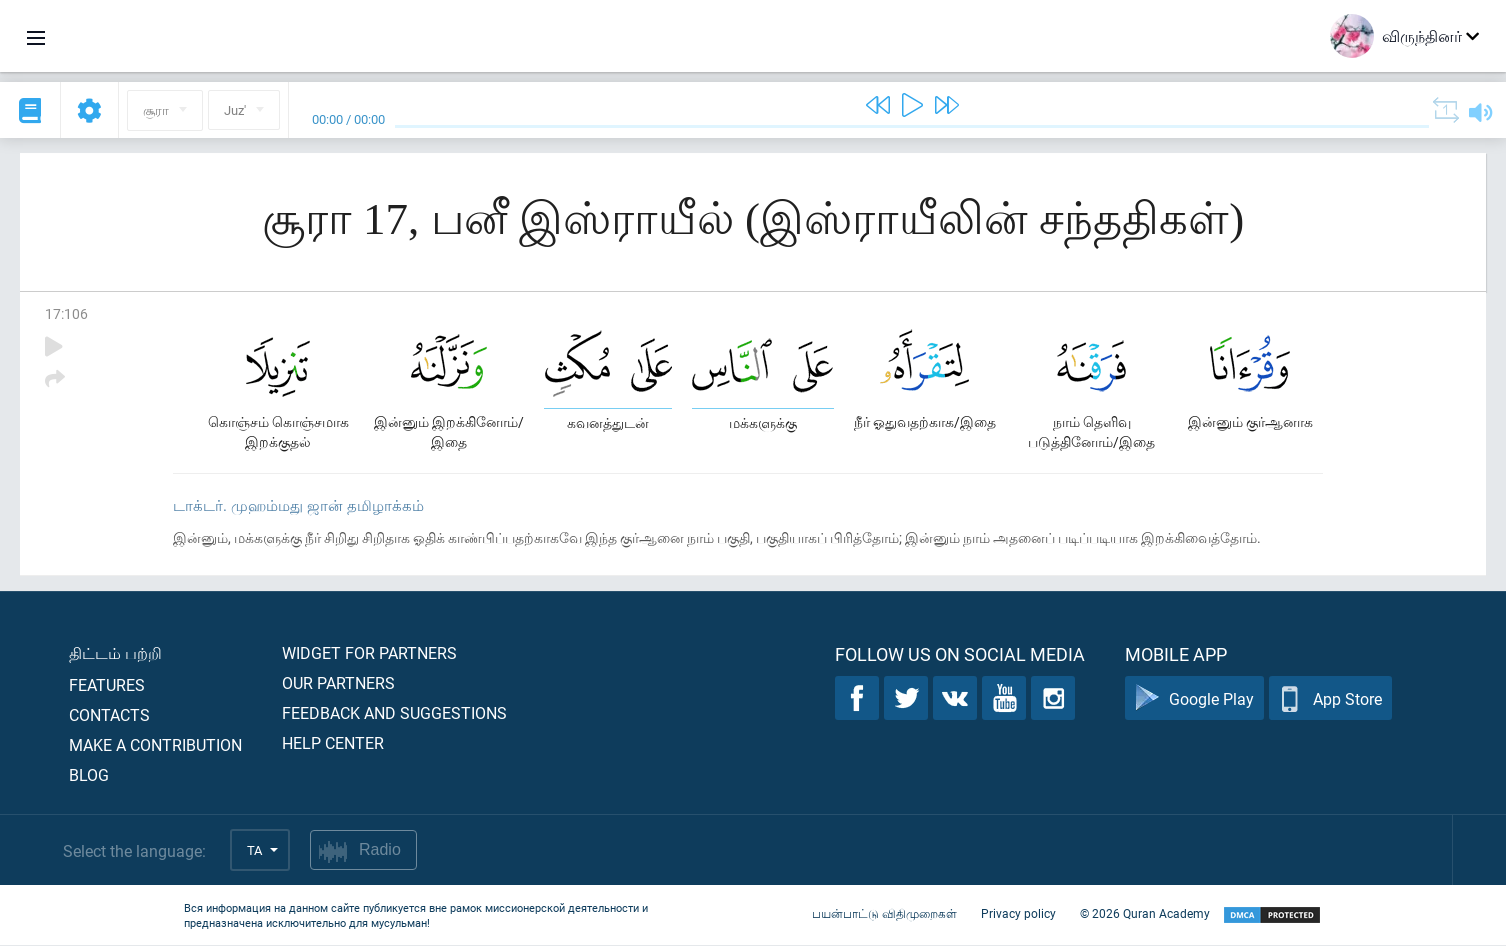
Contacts (109, 715)
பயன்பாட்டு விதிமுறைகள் (884, 914)
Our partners (338, 683)
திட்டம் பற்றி (115, 653)
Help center (333, 743)
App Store (1330, 699)
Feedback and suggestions (394, 713)
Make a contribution (155, 745)
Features (107, 685)
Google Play (1194, 699)
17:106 (66, 313)
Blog (89, 775)
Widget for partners (369, 653)
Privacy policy (1018, 914)
